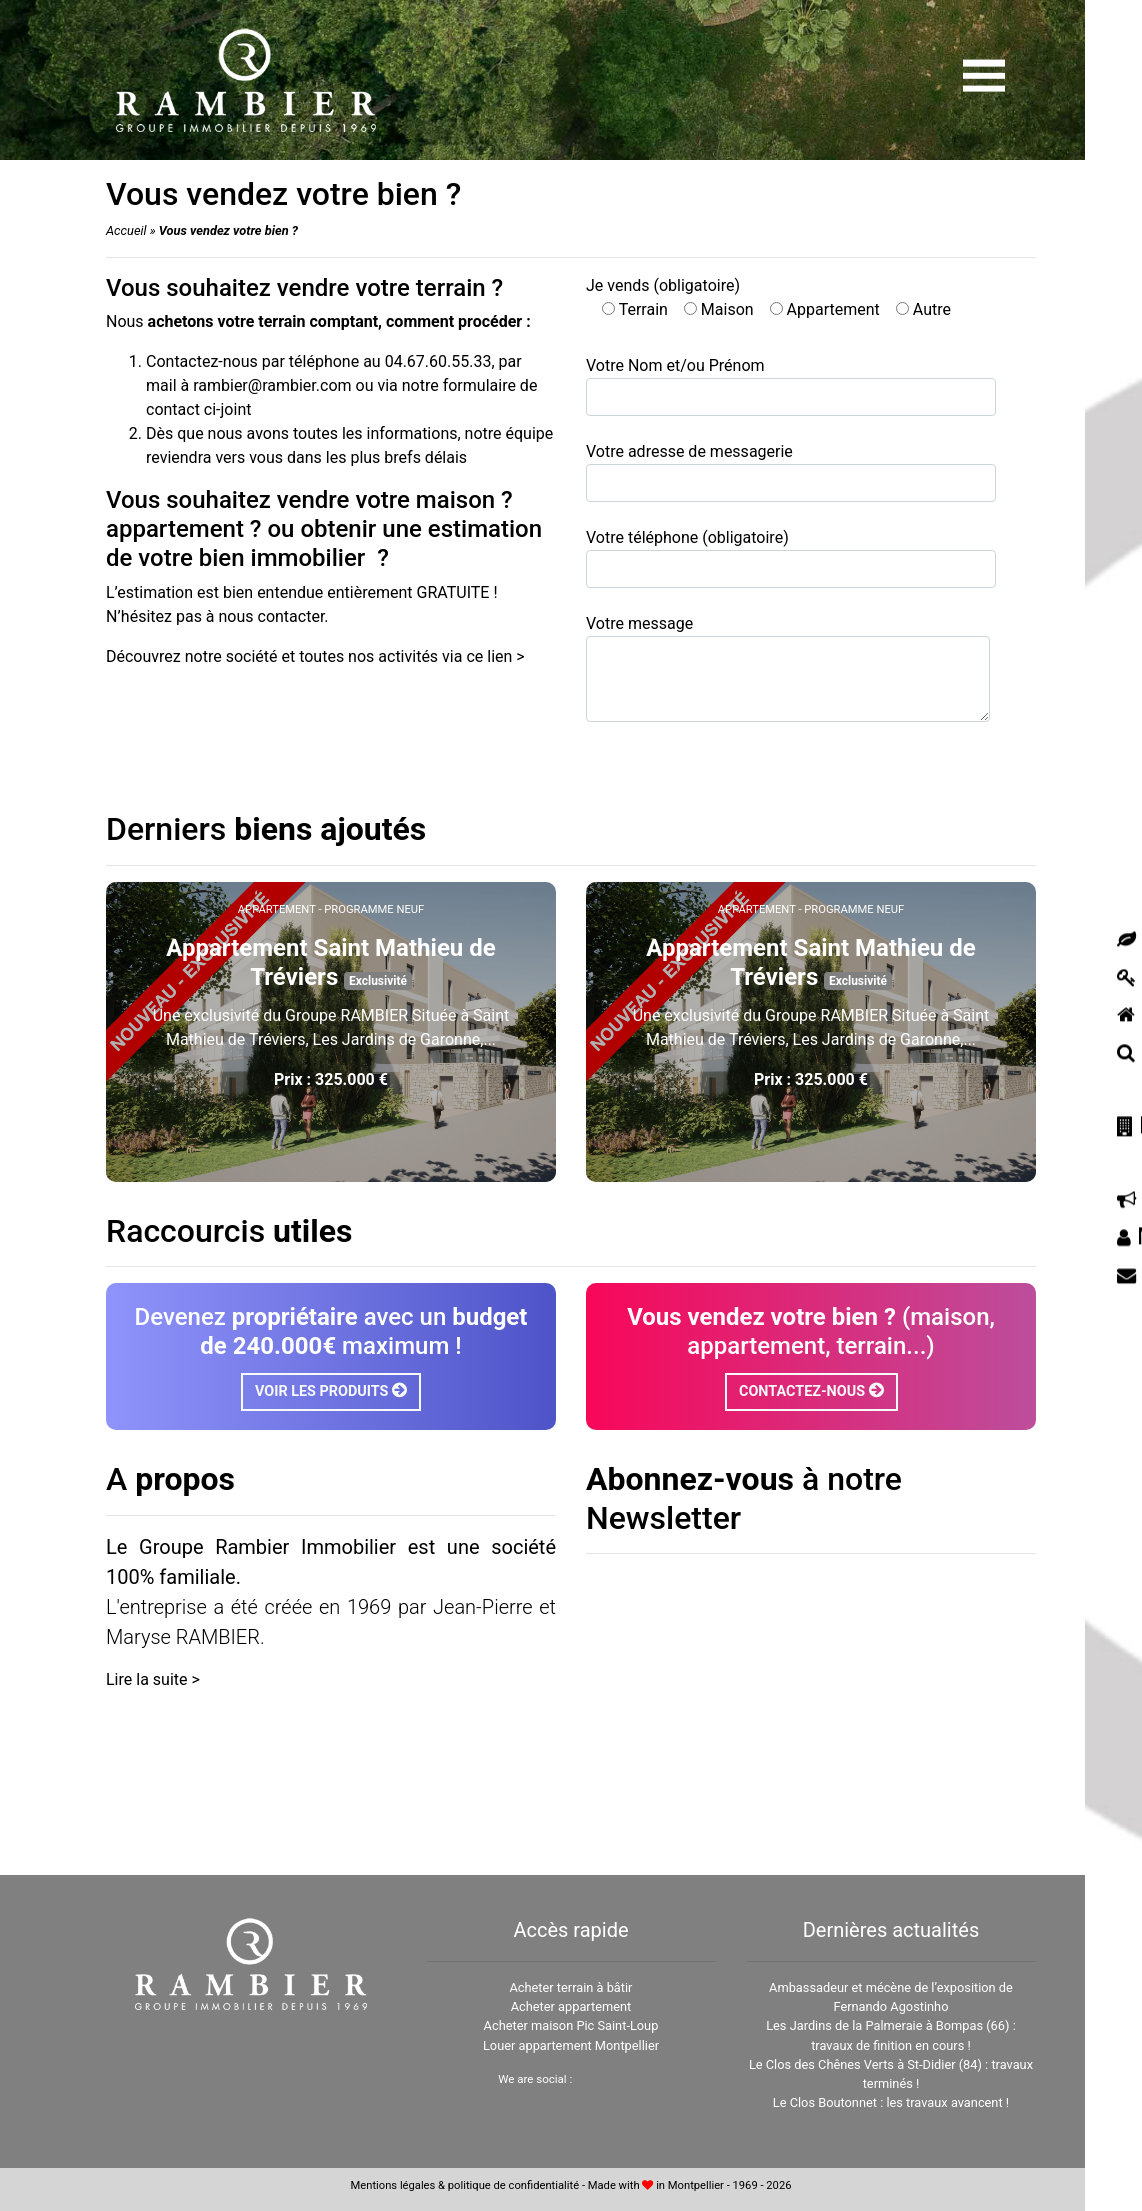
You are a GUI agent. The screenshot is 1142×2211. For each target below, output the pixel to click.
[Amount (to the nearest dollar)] (504, 79)
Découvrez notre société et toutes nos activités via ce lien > (315, 656)
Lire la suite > (153, 1679)
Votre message (788, 668)
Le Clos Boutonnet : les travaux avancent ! (891, 2102)
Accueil (126, 230)
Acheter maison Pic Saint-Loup (571, 2025)
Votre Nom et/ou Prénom (791, 386)
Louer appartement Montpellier (571, 2045)
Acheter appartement (571, 2006)
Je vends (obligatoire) (768, 297)
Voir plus (331, 1125)
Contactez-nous (811, 1390)
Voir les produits (331, 1390)
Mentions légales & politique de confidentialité (465, 2185)
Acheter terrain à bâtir (570, 1987)
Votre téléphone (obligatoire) (791, 558)
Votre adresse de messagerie (791, 472)
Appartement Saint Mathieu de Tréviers (330, 962)
